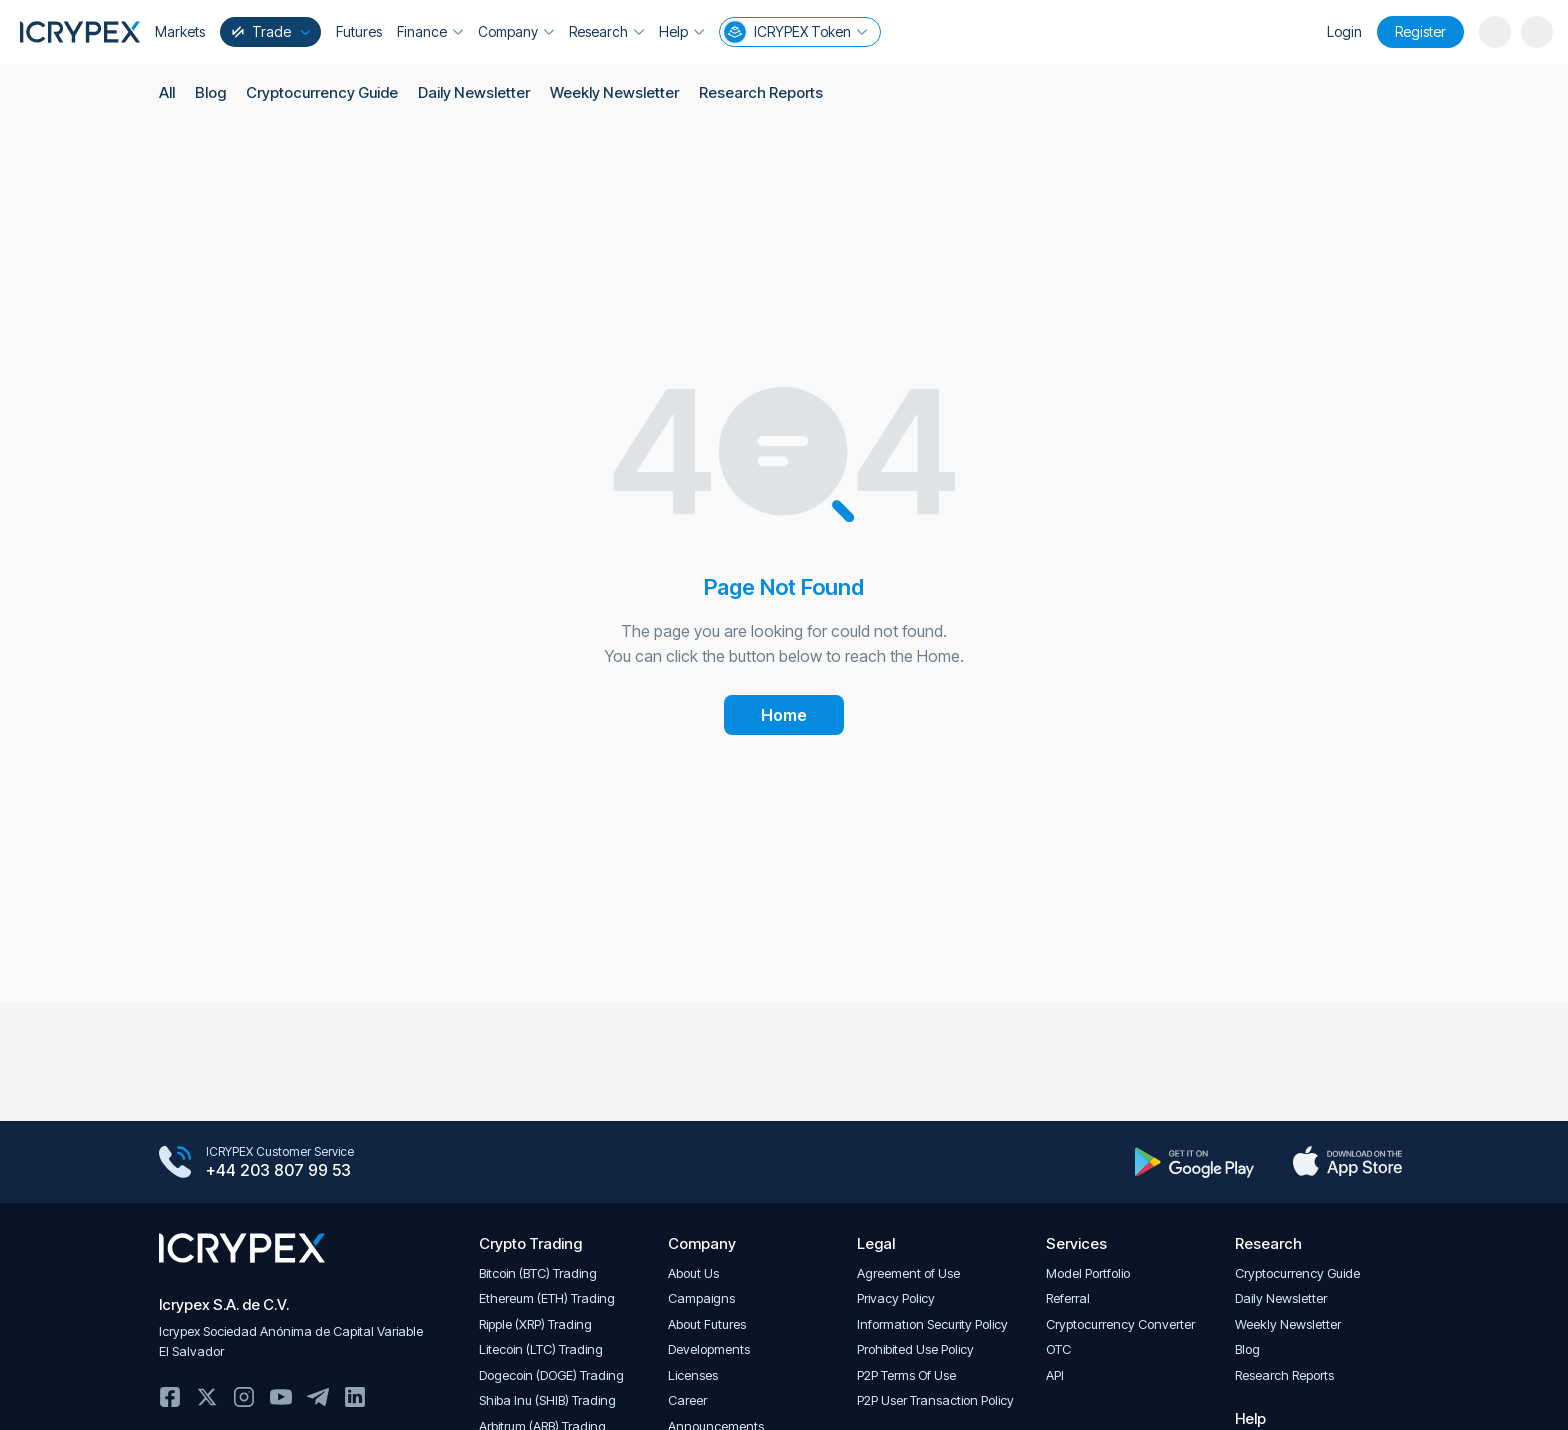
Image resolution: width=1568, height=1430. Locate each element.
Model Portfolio (1088, 1273)
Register (1420, 31)
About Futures (707, 1324)
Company (516, 31)
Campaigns (701, 1298)
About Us (693, 1273)
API (1055, 1375)
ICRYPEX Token (794, 32)
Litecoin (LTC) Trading (541, 1349)
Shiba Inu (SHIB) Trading (547, 1400)
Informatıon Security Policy (932, 1324)
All (167, 92)
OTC (1058, 1349)
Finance (430, 31)
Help (681, 31)
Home (784, 715)
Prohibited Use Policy (915, 1349)
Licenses (693, 1375)
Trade (269, 31)
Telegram (318, 1397)
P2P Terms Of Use (906, 1375)
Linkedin (355, 1397)
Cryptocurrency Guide (322, 92)
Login (1344, 31)
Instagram (244, 1397)
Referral (1068, 1298)
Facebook (170, 1397)
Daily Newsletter (473, 92)
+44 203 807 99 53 (278, 1171)
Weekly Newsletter (613, 92)
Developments (709, 1349)
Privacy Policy (896, 1298)
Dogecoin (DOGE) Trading (551, 1375)
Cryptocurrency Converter (1120, 1324)
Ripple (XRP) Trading (535, 1324)
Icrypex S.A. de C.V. (224, 1304)
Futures (359, 31)
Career (687, 1400)
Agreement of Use (908, 1273)
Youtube (281, 1397)
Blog (210, 92)
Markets (180, 31)
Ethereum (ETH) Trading (547, 1298)
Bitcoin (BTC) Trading (538, 1273)
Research (606, 31)
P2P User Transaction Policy (935, 1400)
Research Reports (759, 92)
